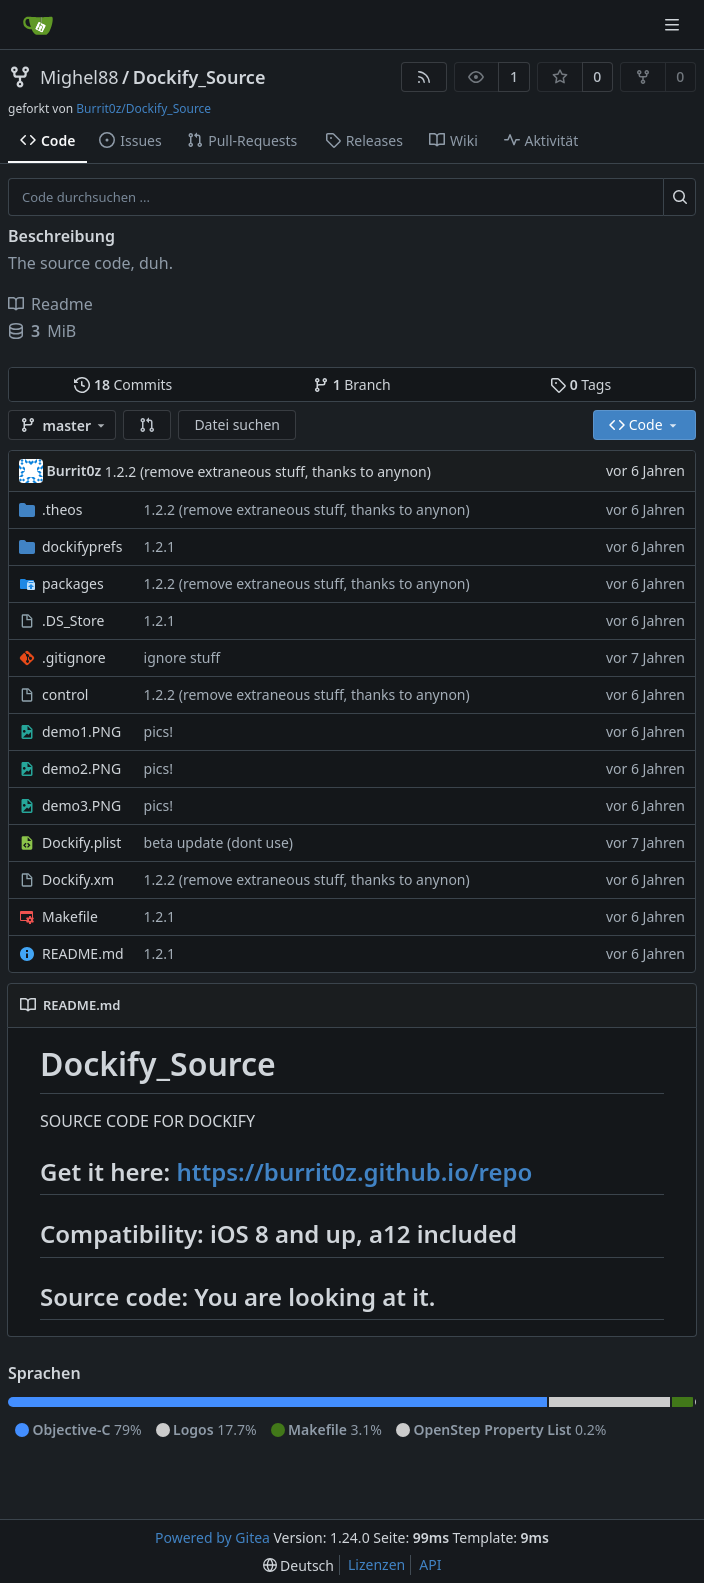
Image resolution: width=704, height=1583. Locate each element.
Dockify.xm (78, 879)
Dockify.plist (81, 842)
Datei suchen (237, 424)
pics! (158, 731)
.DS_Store (73, 620)
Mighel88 (79, 77)
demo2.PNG (81, 768)
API (430, 1564)
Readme (50, 304)
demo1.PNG (81, 731)
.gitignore (74, 657)
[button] (147, 425)
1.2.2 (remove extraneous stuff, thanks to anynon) (268, 471)
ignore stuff (182, 657)
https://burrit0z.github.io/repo (354, 1171)
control (65, 694)
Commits (123, 384)
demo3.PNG (81, 805)
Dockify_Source (199, 77)
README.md (83, 953)
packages (73, 583)
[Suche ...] (679, 197)
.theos (62, 509)
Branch (352, 384)
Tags (580, 384)
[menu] (298, 1565)
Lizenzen (376, 1564)
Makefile (70, 916)
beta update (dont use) (218, 842)
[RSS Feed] (424, 77)
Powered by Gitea (212, 1537)
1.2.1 (160, 546)
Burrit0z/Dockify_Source (143, 108)
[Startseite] (38, 25)
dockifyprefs (82, 546)
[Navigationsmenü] (674, 24)
